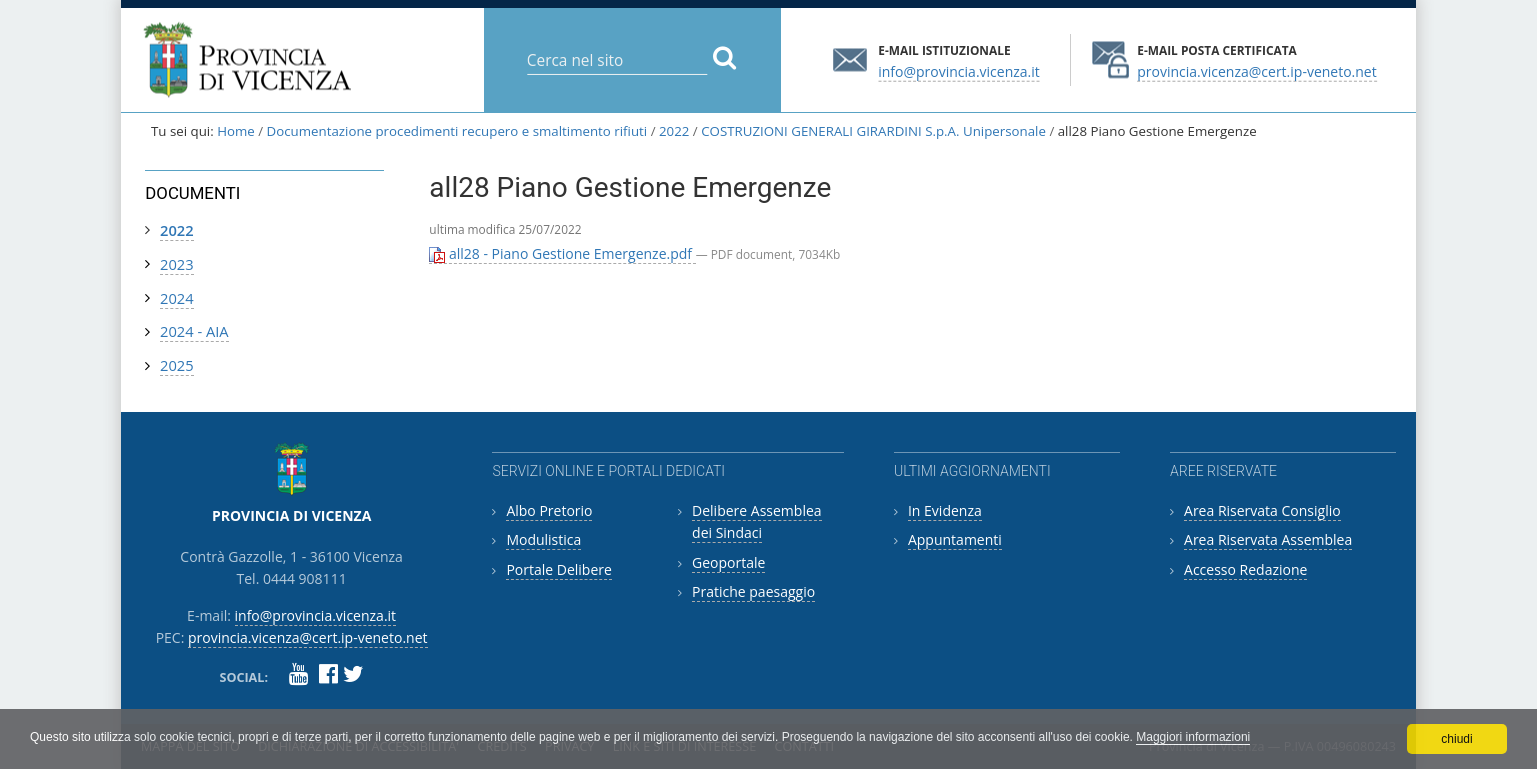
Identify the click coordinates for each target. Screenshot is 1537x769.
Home (236, 131)
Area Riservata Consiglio (1262, 510)
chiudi (1456, 739)
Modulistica (543, 539)
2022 (674, 131)
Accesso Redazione (1245, 569)
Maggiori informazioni (1193, 737)
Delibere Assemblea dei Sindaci (757, 521)
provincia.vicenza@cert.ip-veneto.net (1256, 70)
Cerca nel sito (525, 44)
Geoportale (728, 562)
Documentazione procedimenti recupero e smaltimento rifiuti (457, 131)
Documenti (192, 193)
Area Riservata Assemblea (1268, 539)
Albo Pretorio (549, 510)
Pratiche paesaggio (753, 591)
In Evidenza (945, 510)
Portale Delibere (558, 569)
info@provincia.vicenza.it (959, 70)
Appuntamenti (955, 539)
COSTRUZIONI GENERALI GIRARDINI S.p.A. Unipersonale (873, 131)
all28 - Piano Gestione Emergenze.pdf (562, 253)
